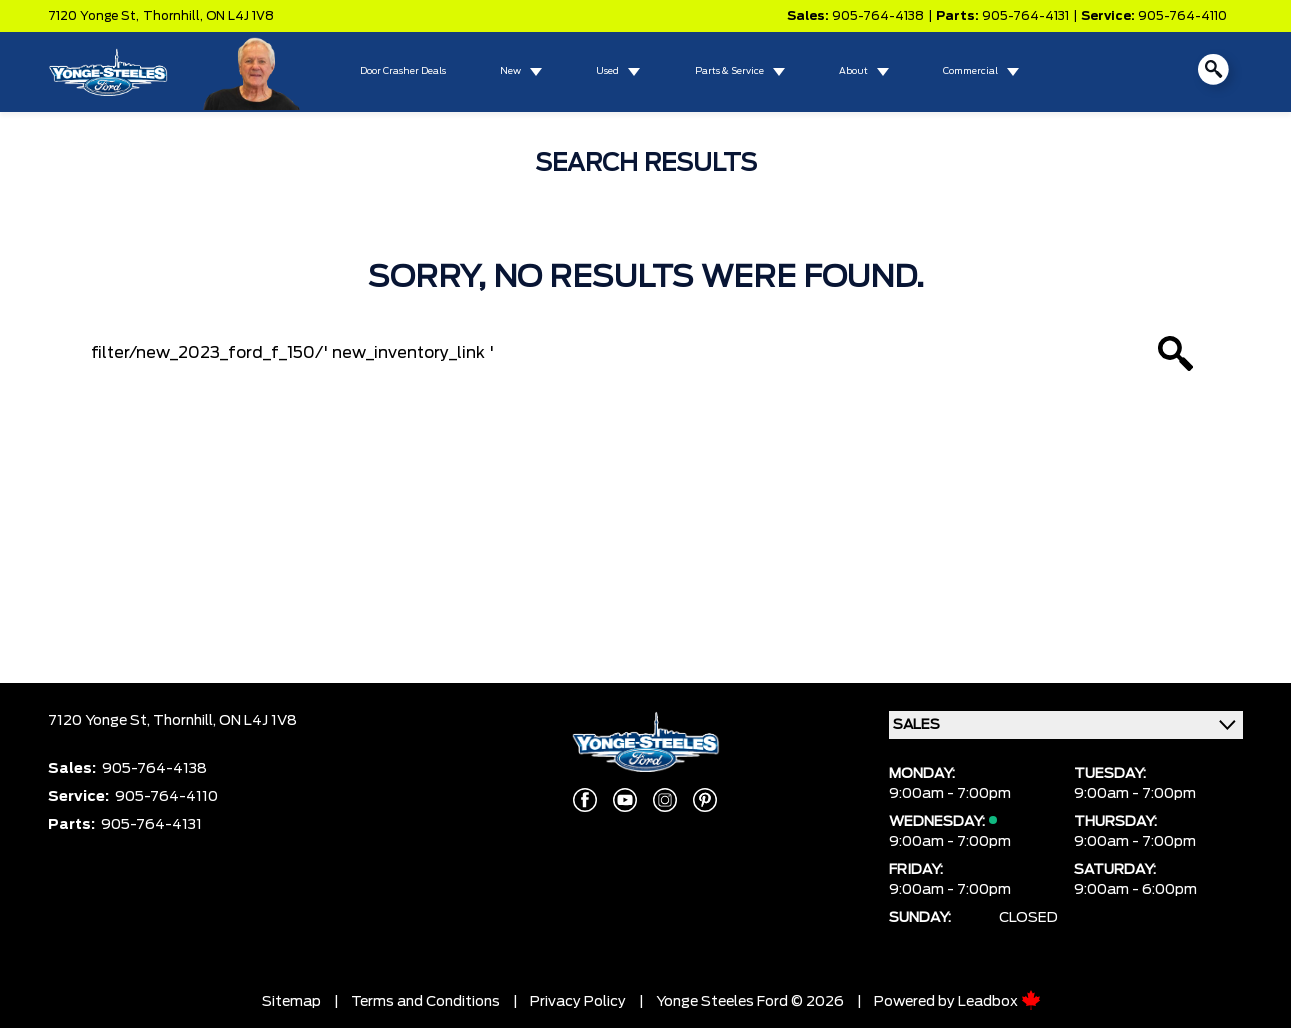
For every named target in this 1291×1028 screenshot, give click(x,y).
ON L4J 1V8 (240, 16)
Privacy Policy (578, 1002)
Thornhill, (174, 16)
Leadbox (999, 1002)
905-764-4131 (1025, 16)
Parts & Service (729, 71)
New (510, 71)
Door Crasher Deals (403, 71)
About (853, 71)
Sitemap (291, 1002)
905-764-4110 (1182, 16)
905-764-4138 (878, 16)
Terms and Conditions (425, 1002)
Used (607, 71)
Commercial (970, 71)
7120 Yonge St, (93, 16)
